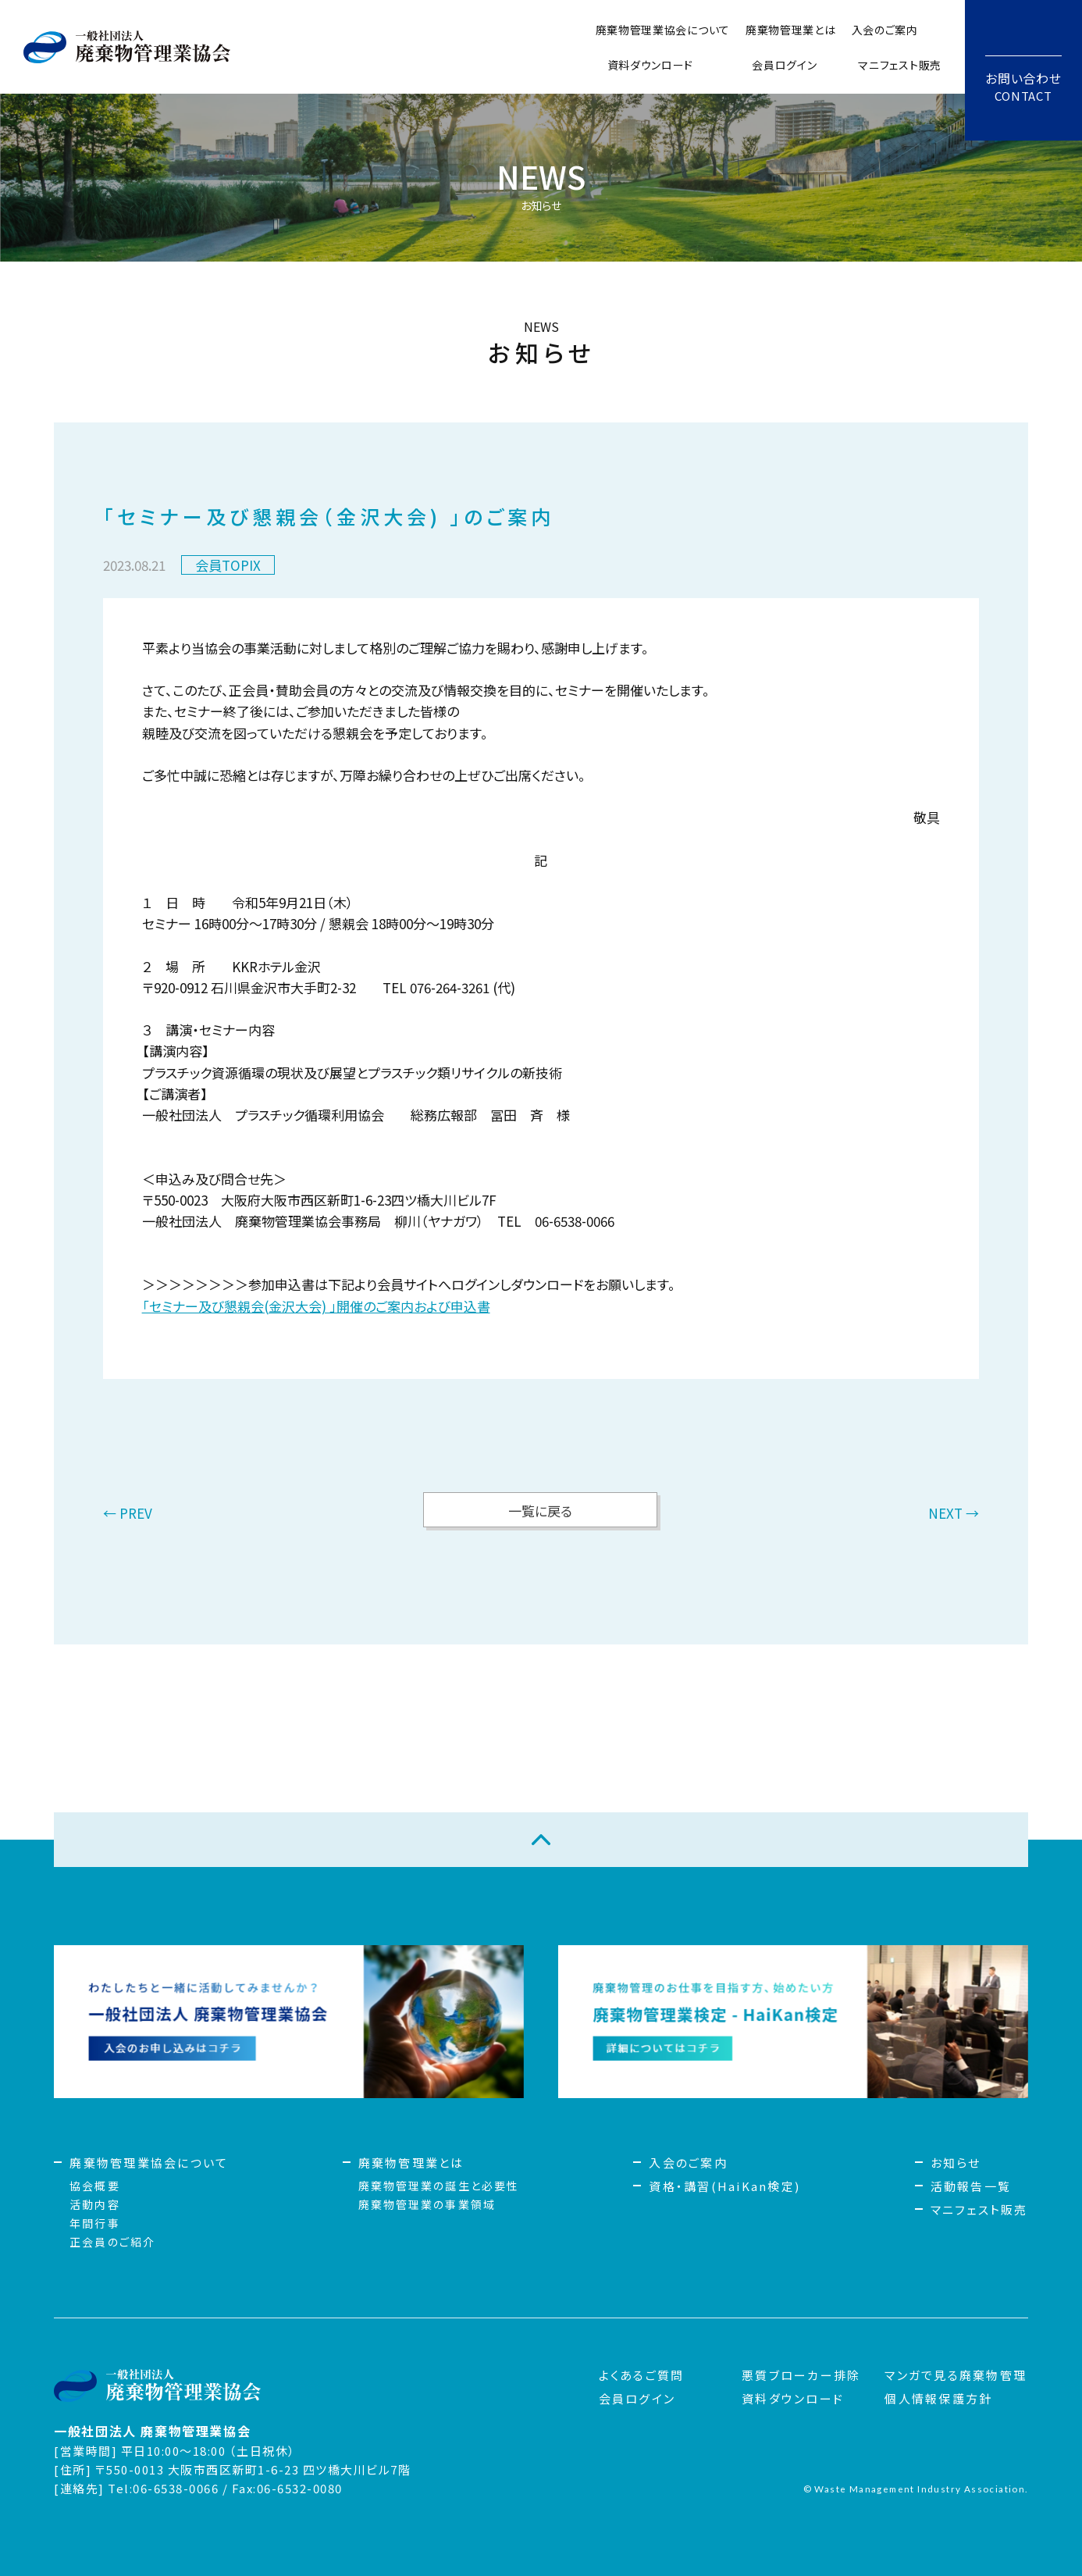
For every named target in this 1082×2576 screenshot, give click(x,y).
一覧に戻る (540, 1510)
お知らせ (956, 2162)
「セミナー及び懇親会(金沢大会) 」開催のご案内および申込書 (316, 1306)
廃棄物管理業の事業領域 (427, 2204)
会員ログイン (784, 65)
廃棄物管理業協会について (663, 29)
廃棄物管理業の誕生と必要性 (438, 2185)
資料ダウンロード (650, 65)
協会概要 (94, 2185)
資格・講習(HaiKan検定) (724, 2186)
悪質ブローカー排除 (801, 2375)
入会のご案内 (885, 29)
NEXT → (953, 1514)
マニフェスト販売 (899, 65)
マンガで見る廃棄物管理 (955, 2375)
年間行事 (94, 2223)
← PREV (127, 1514)
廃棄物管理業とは (791, 29)
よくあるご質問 (642, 2375)
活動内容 (94, 2204)
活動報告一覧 (971, 2186)
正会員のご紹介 (112, 2242)
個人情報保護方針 (938, 2398)
